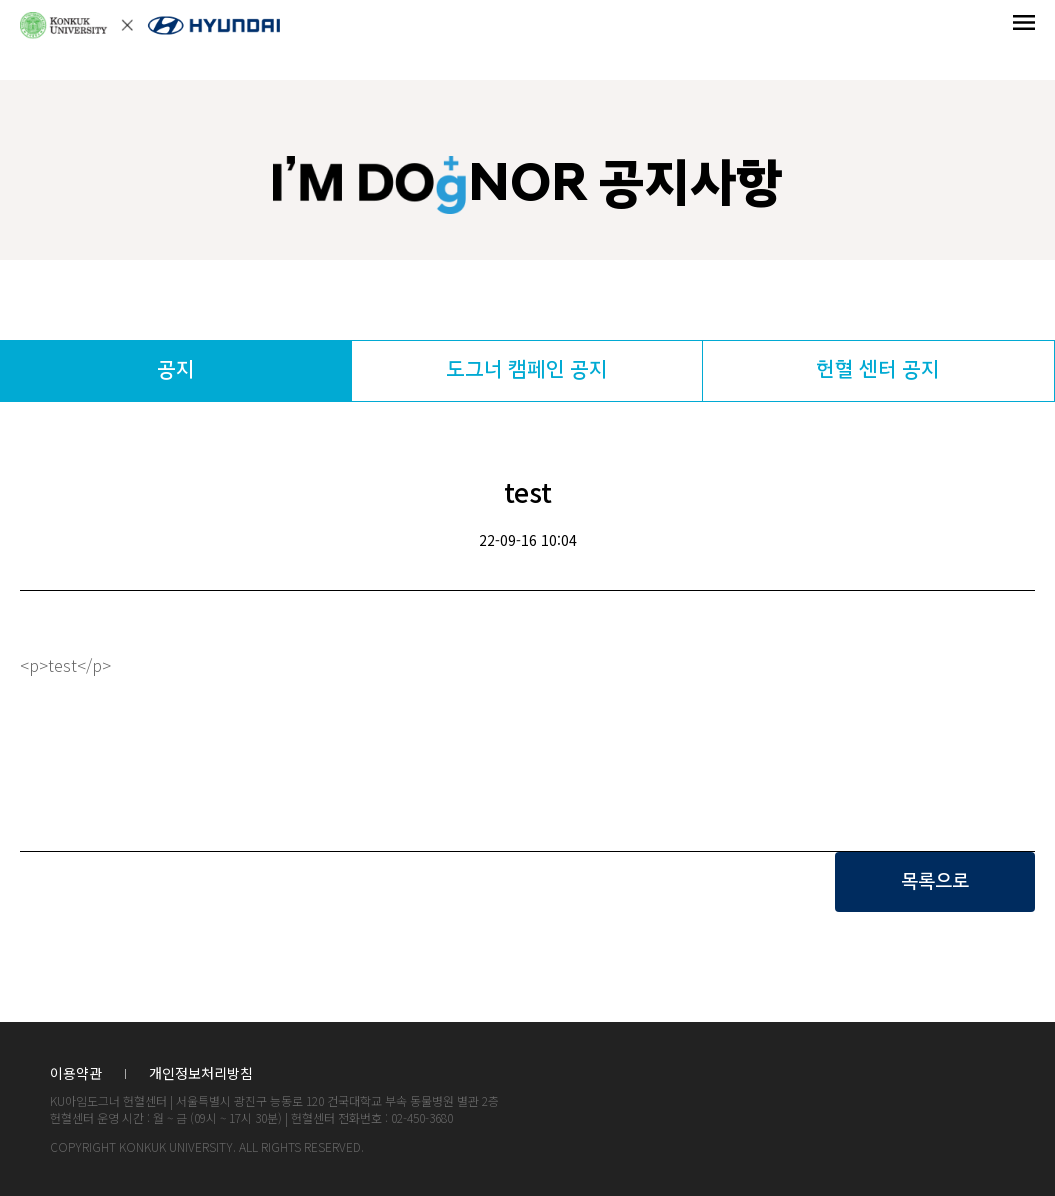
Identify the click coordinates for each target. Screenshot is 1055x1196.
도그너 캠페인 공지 (527, 370)
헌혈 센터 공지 (878, 370)
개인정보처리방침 (201, 1074)
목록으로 (935, 881)
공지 (176, 370)
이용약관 (76, 1074)
